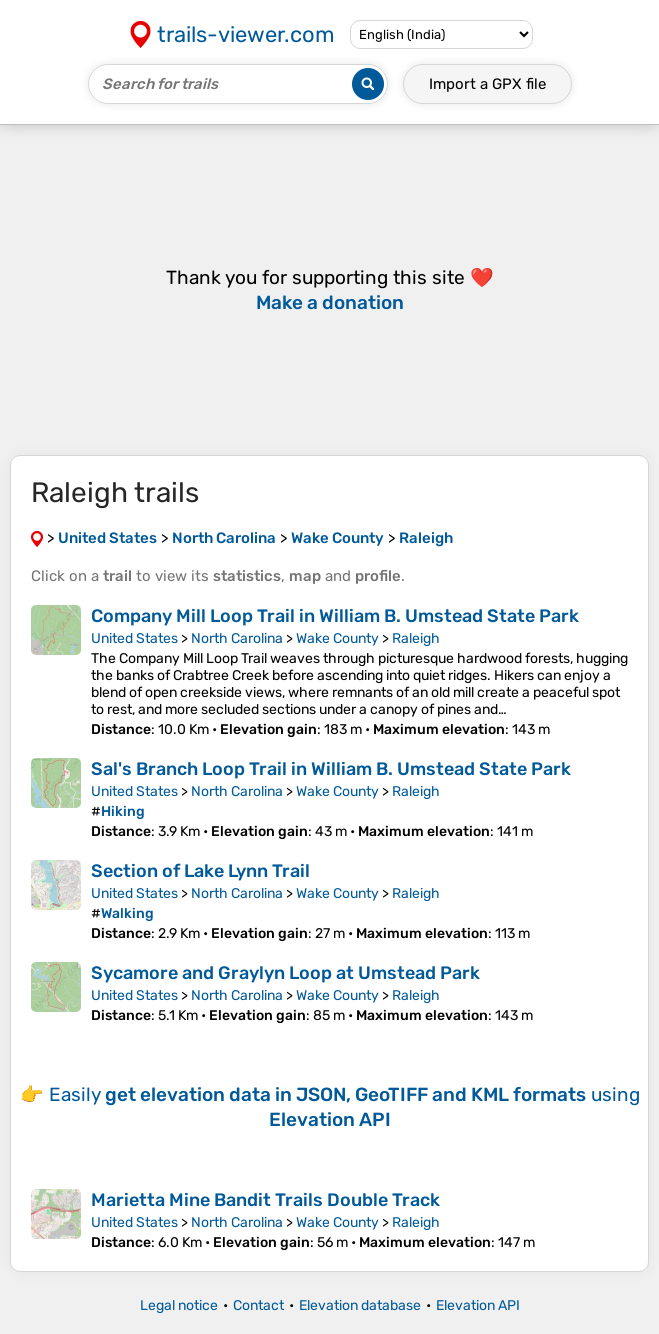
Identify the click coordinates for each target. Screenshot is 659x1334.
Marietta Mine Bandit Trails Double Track (265, 1200)
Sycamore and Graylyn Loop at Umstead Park (285, 973)
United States (134, 638)
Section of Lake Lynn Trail (200, 871)
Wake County (337, 638)
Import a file (487, 84)
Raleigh (416, 638)
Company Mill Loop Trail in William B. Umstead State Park (335, 616)
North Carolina (237, 638)
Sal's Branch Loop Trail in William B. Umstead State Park (331, 769)
